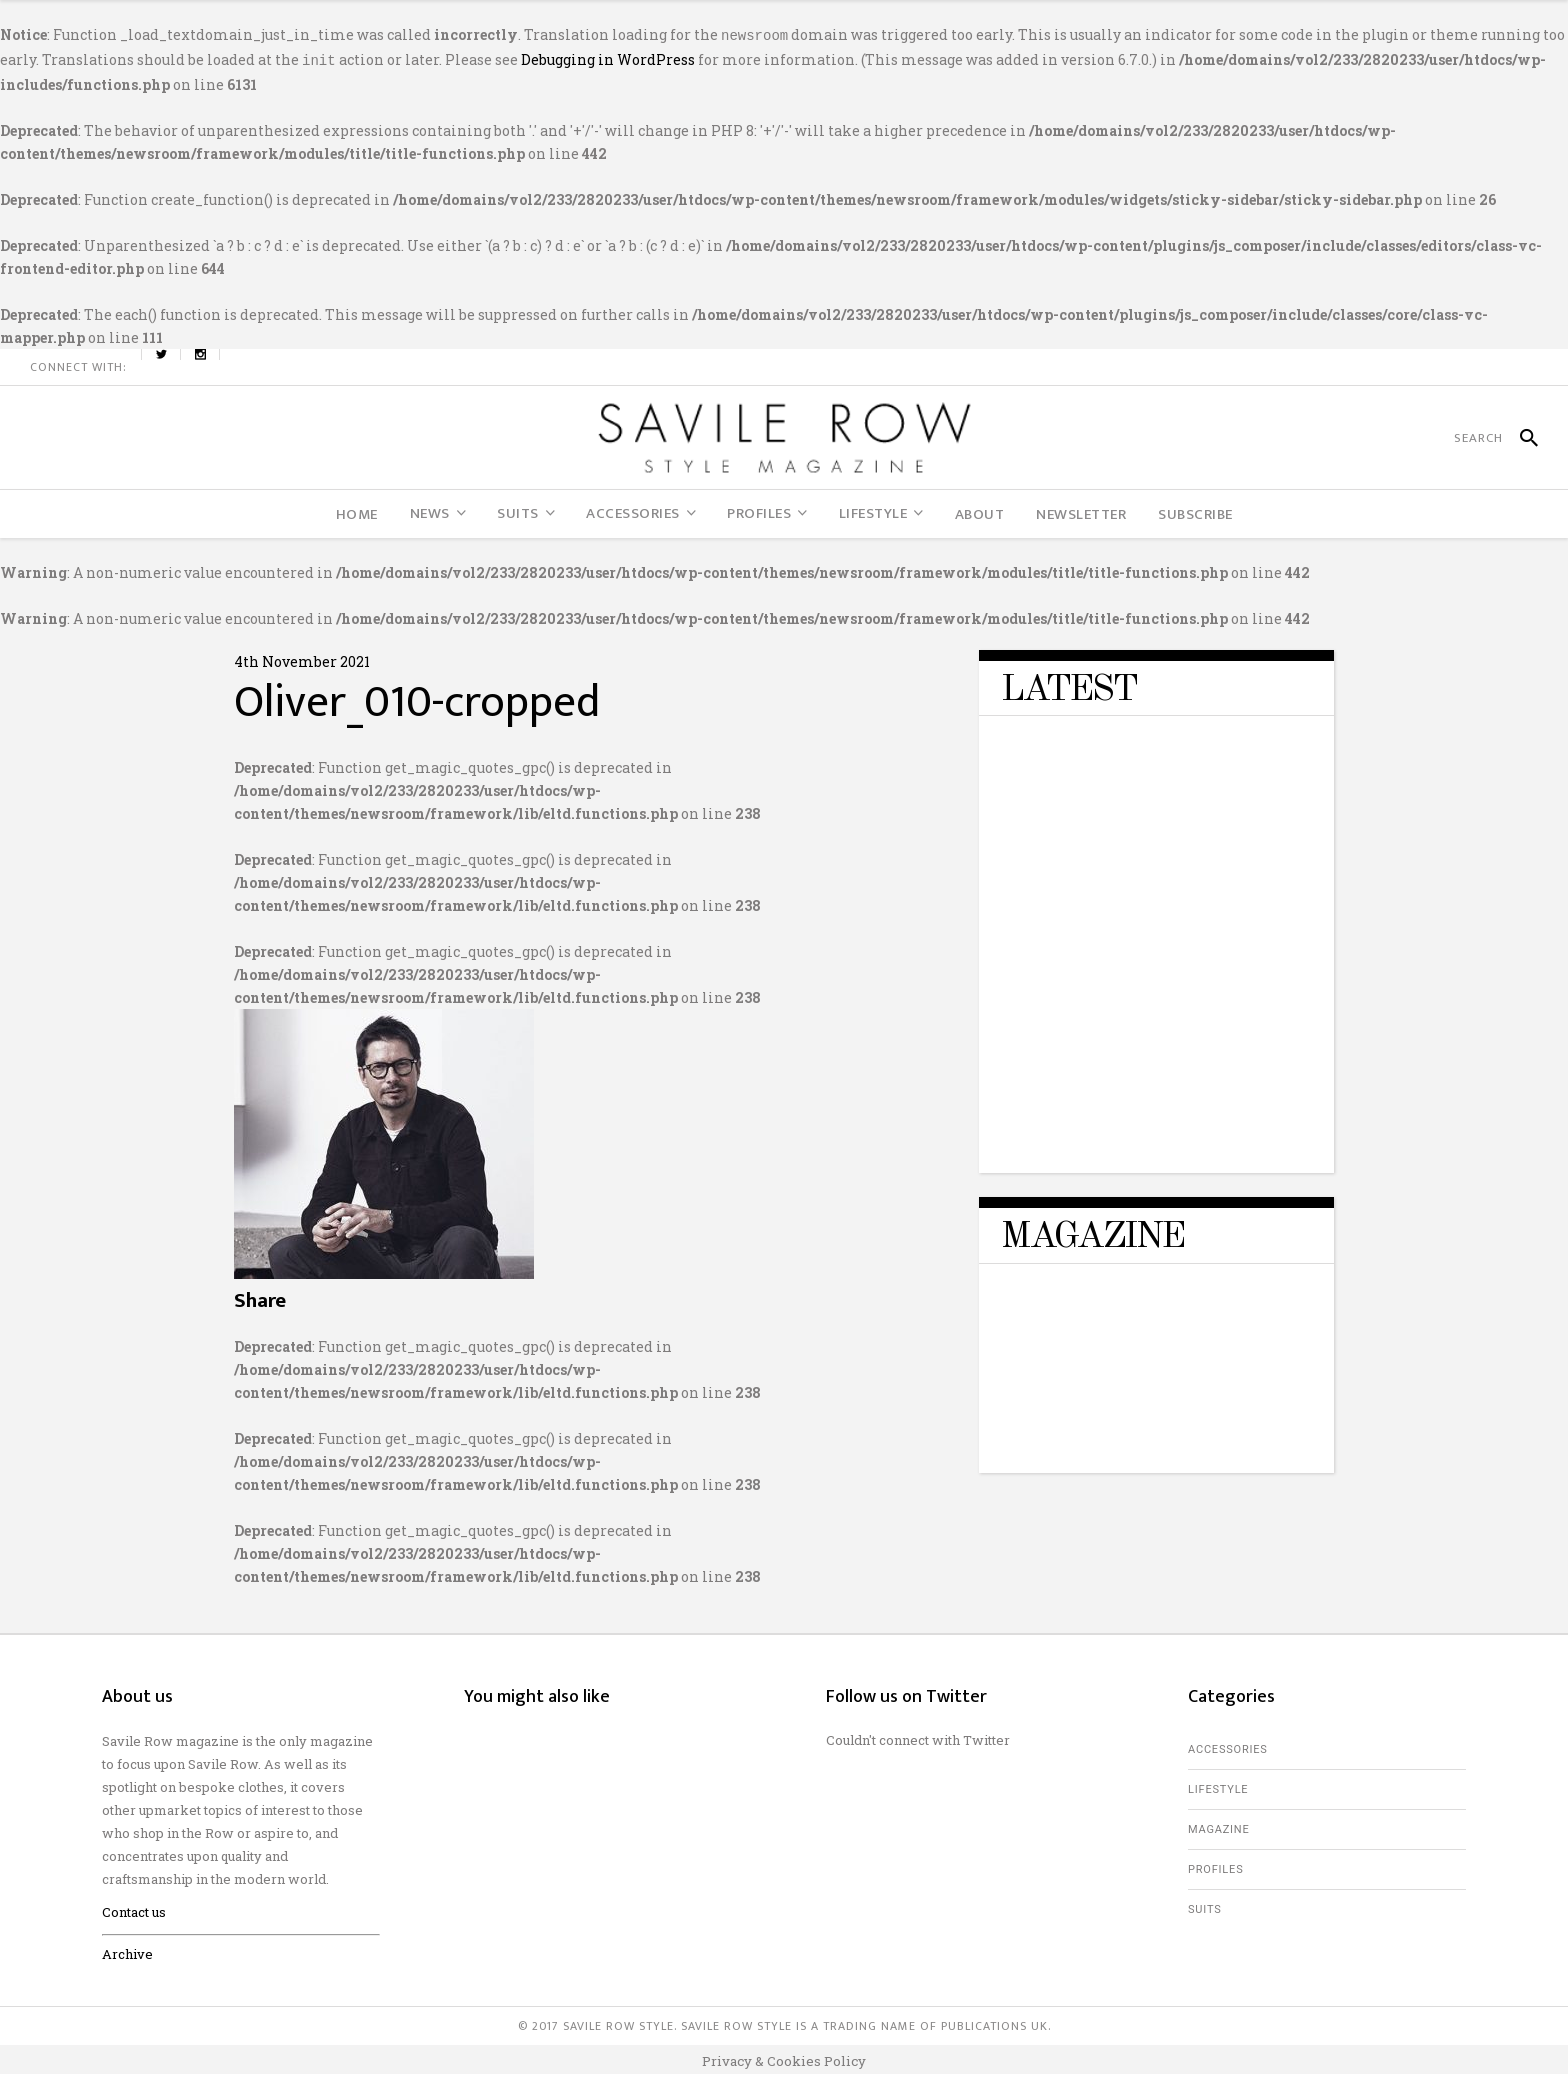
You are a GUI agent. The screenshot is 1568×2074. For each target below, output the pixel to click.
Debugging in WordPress (608, 57)
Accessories (1228, 1745)
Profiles (1215, 1865)
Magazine (1219, 1825)
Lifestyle (1218, 1785)
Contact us (134, 1908)
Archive (127, 1950)
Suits (1205, 1905)
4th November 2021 (302, 657)
